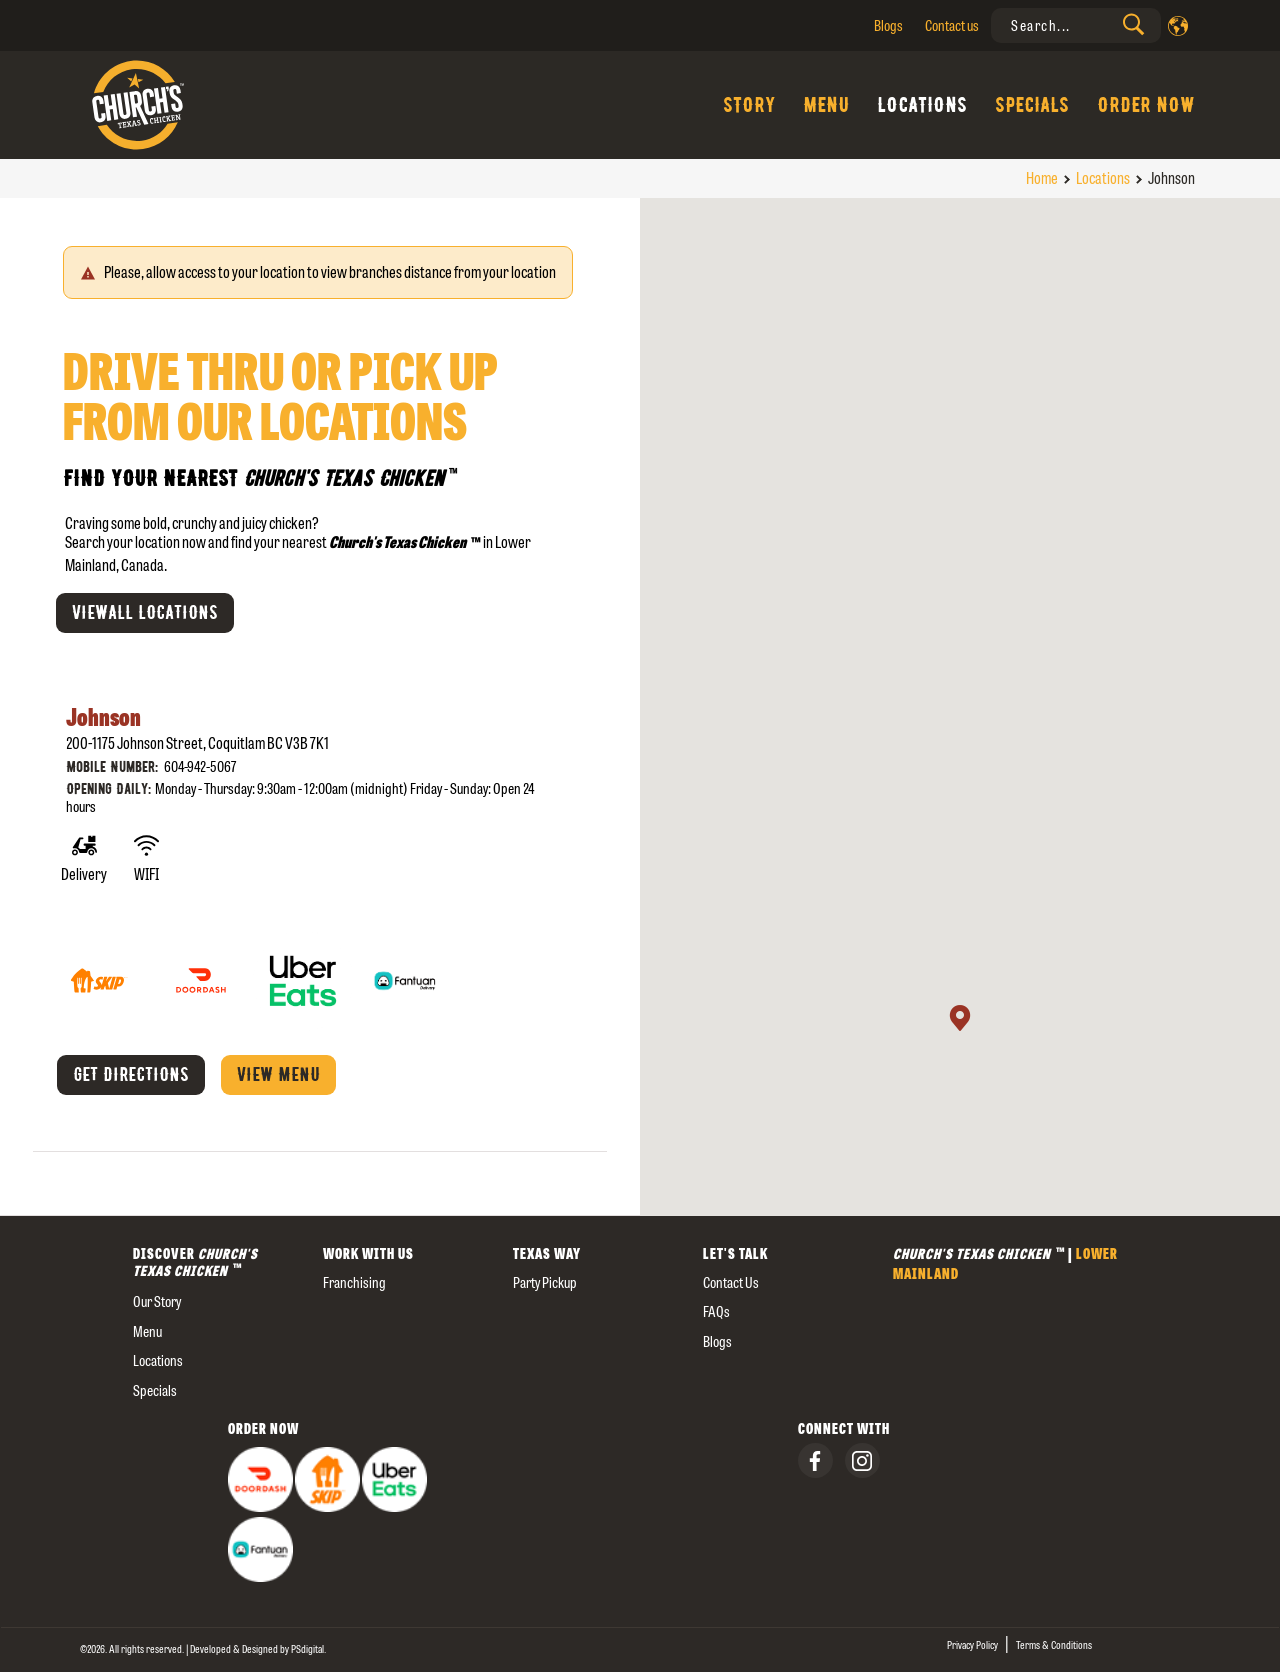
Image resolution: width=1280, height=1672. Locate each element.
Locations (922, 105)
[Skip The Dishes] (100, 965)
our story (157, 1301)
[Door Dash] (202, 965)
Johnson (103, 717)
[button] (960, 1018)
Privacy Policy (972, 1645)
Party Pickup (545, 1282)
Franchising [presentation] (354, 1282)
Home (1042, 178)
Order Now (1146, 105)
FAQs (716, 1311)
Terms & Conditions (1054, 1645)
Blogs (888, 25)
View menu (278, 1075)
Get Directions (131, 1075)
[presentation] (1076, 25)
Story (749, 105)
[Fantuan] (405, 965)
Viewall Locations (145, 613)
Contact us (952, 25)
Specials (1032, 105)
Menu (826, 105)
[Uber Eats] (304, 965)
